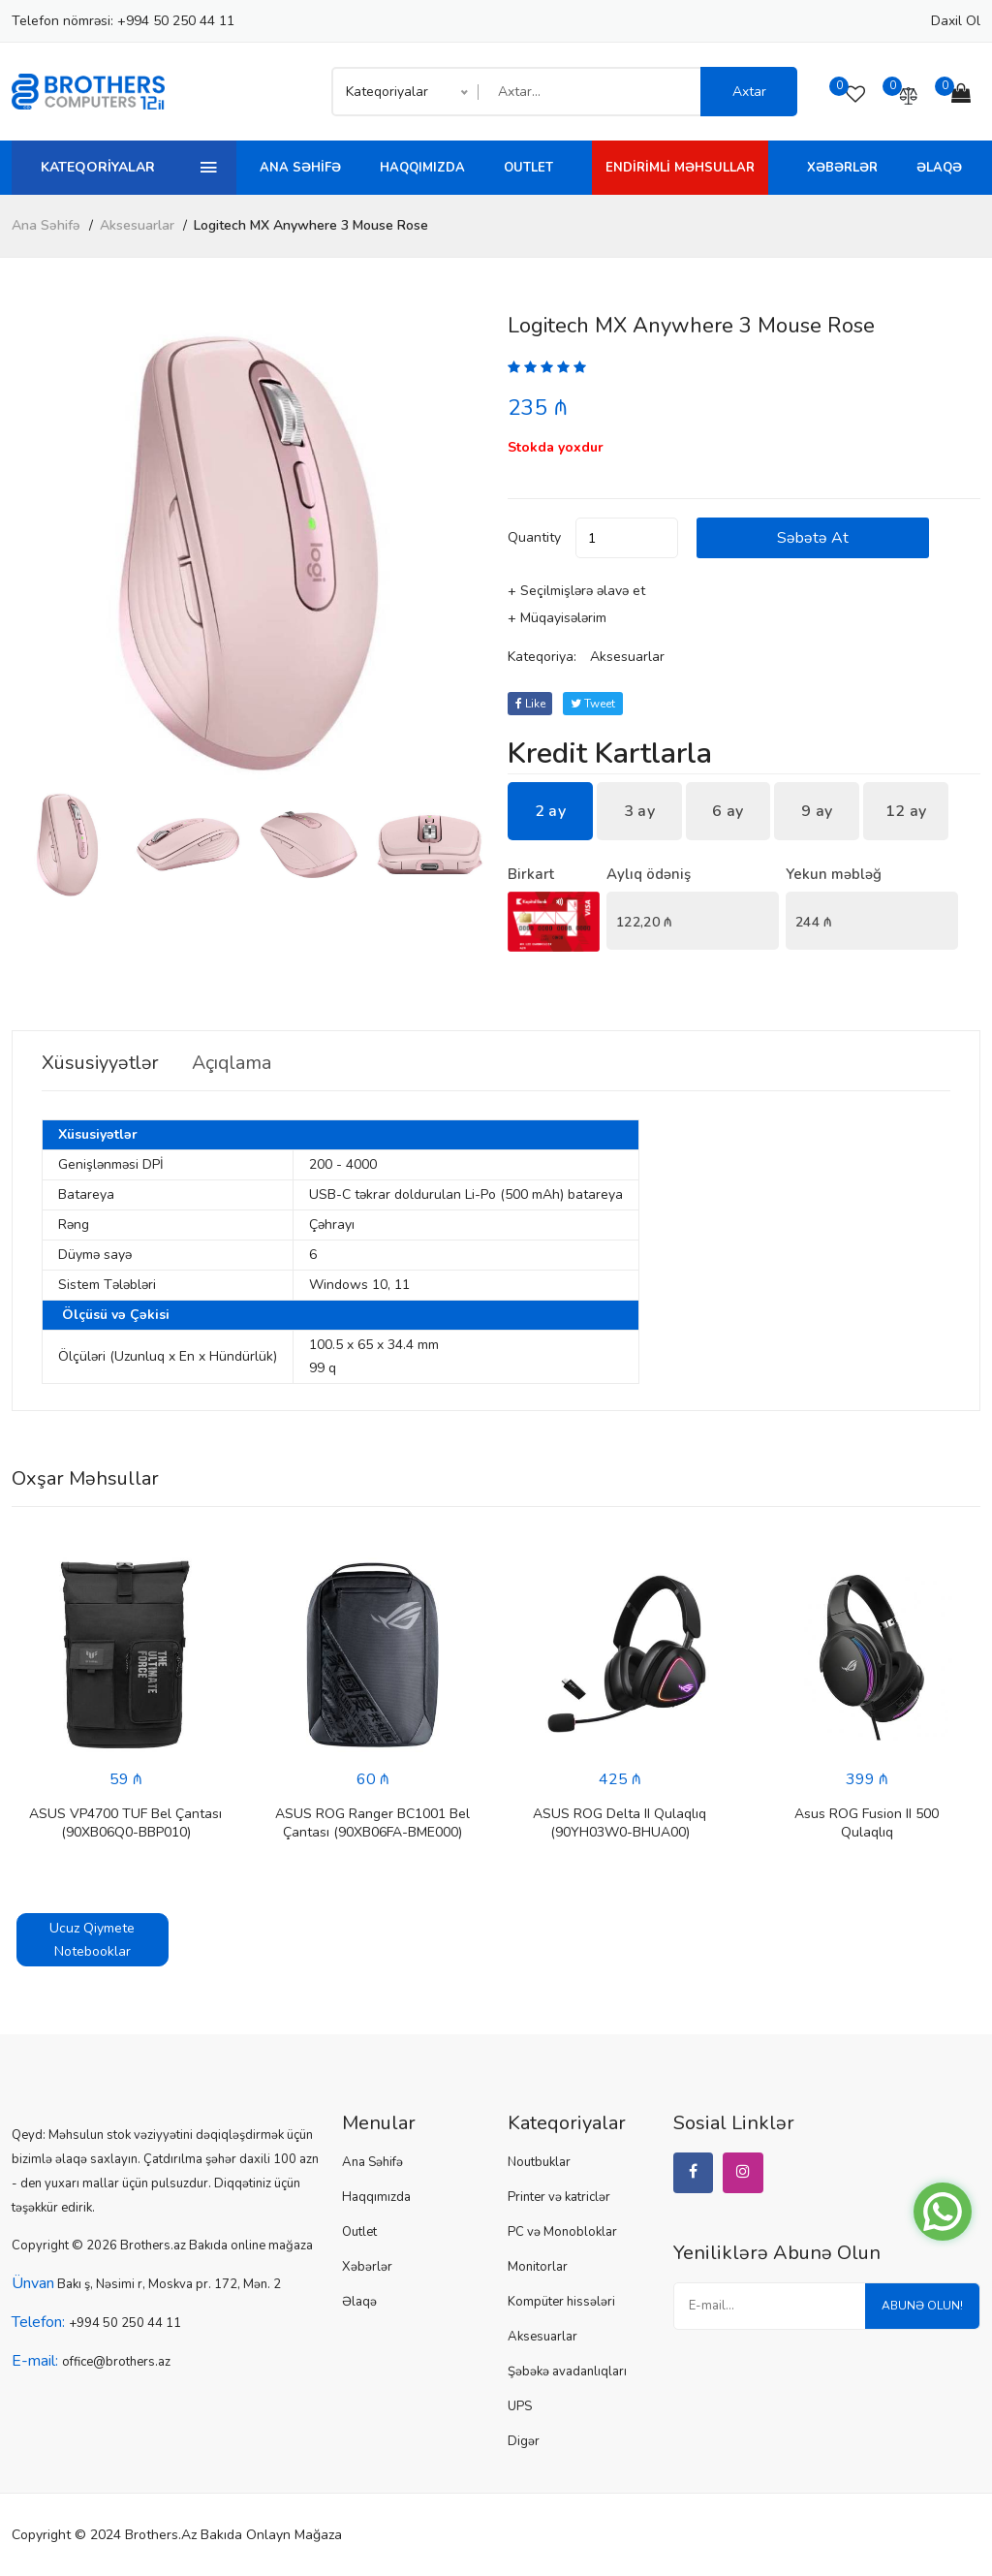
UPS (520, 2406)
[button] (462, 552)
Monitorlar (538, 2267)
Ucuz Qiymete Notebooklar (92, 1940)
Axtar (749, 91)
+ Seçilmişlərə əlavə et (576, 590)
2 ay (550, 811)
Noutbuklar (539, 2162)
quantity (534, 537)
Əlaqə (939, 167)
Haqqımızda (422, 167)
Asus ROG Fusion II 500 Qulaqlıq (866, 1823)
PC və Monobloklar (562, 2232)
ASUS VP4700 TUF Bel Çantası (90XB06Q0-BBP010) (125, 1823)
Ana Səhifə (300, 167)
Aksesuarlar (137, 225)
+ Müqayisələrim (557, 618)
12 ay (906, 811)
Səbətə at (817, 538)
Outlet (528, 167)
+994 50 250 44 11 (175, 21)
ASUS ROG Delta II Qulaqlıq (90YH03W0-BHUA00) (619, 1823)
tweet (594, 703)
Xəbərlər (842, 167)
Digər (524, 2441)
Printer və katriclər (559, 2197)
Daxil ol (955, 21)
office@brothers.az (116, 2362)
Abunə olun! (921, 2306)
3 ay (639, 811)
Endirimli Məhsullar (680, 167)
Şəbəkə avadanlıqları (567, 2371)
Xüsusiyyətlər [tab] (102, 1063)
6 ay (727, 811)
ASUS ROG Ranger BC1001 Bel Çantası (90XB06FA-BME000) (372, 1823)
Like (530, 703)
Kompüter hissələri (561, 2301)
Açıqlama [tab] (237, 1063)
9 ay (816, 811)
